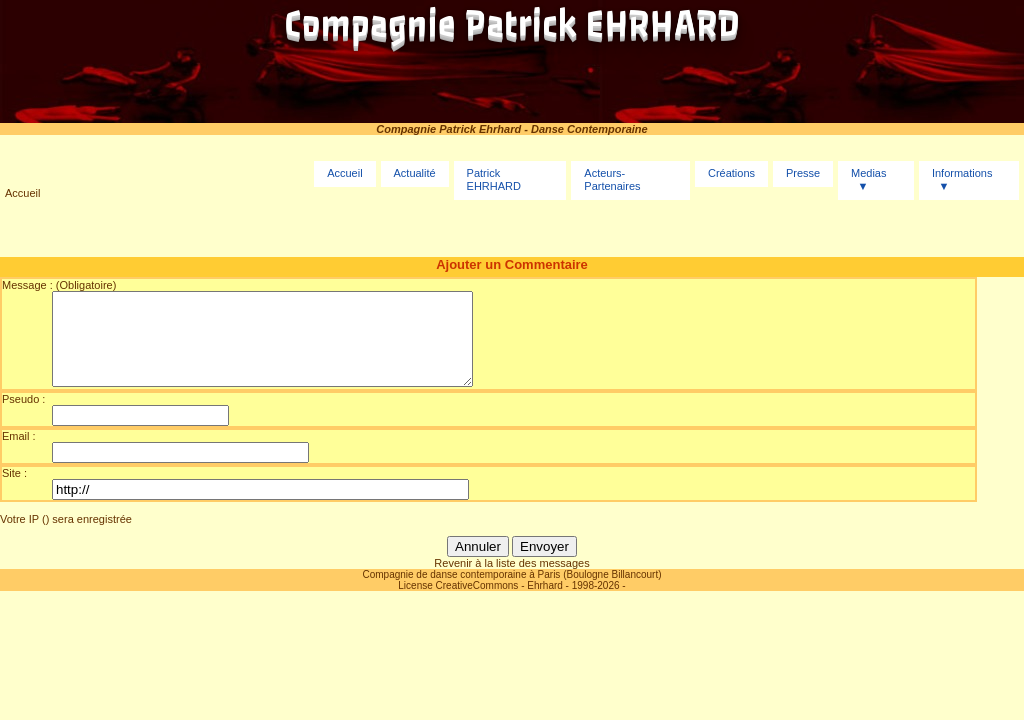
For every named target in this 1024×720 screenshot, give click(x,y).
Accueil (22, 193)
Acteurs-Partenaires (612, 179)
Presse (803, 173)
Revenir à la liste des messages (511, 581)
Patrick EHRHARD (494, 179)
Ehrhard (545, 603)
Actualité (414, 173)
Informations (962, 173)
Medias (868, 173)
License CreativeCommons (458, 603)
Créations (731, 173)
